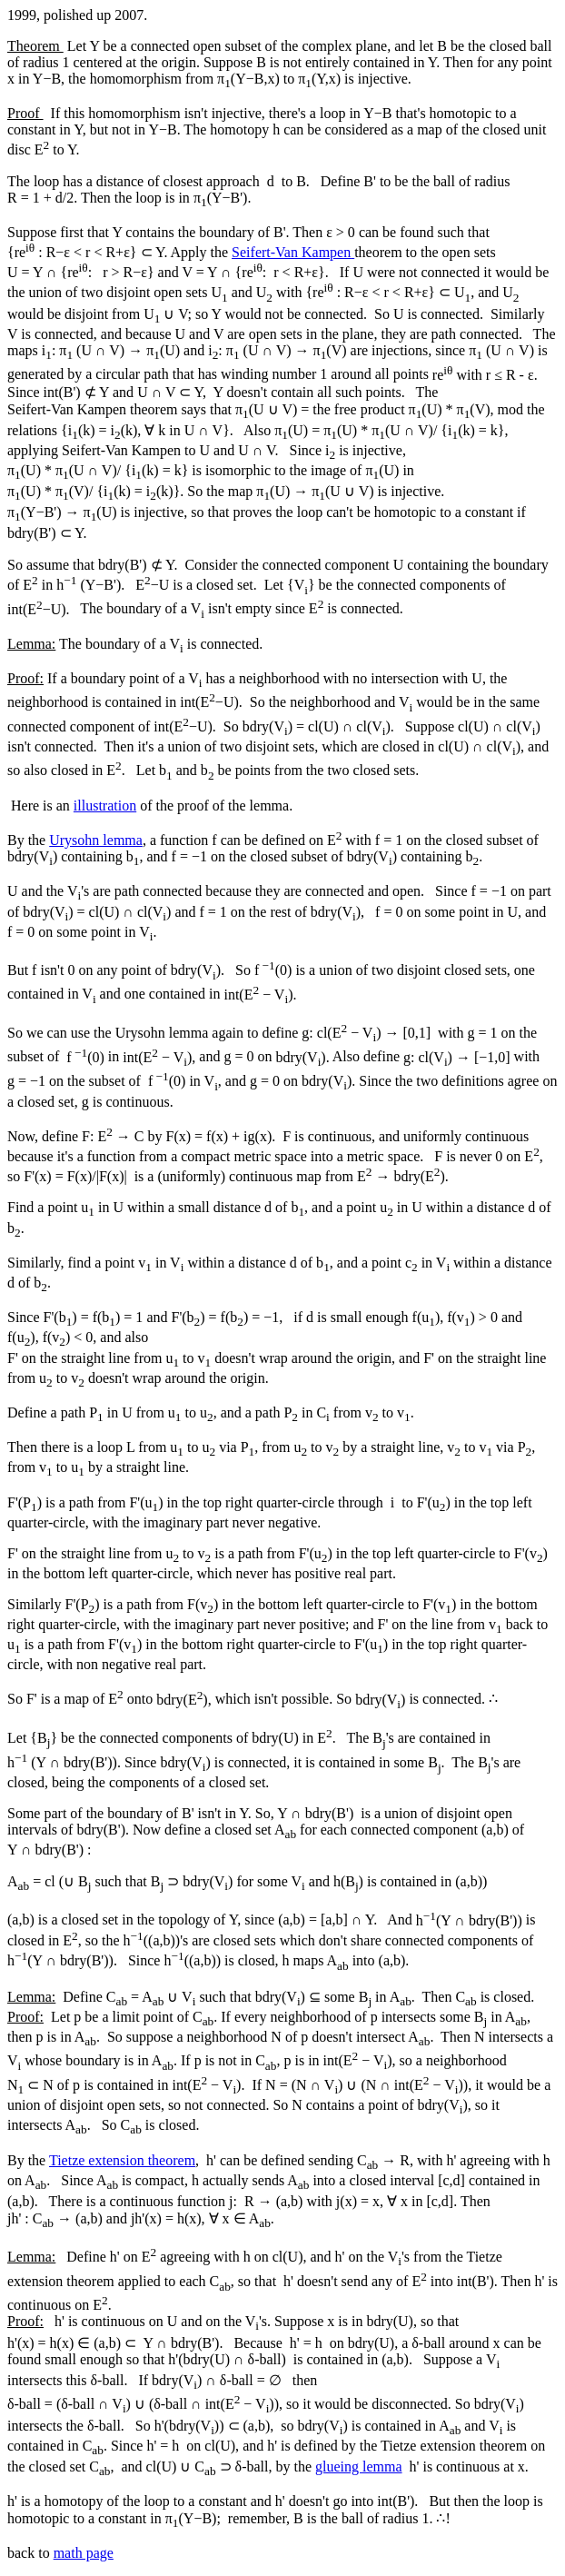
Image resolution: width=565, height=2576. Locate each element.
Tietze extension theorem (122, 2160)
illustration (105, 805)
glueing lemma (358, 2466)
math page (84, 2553)
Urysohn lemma (96, 840)
